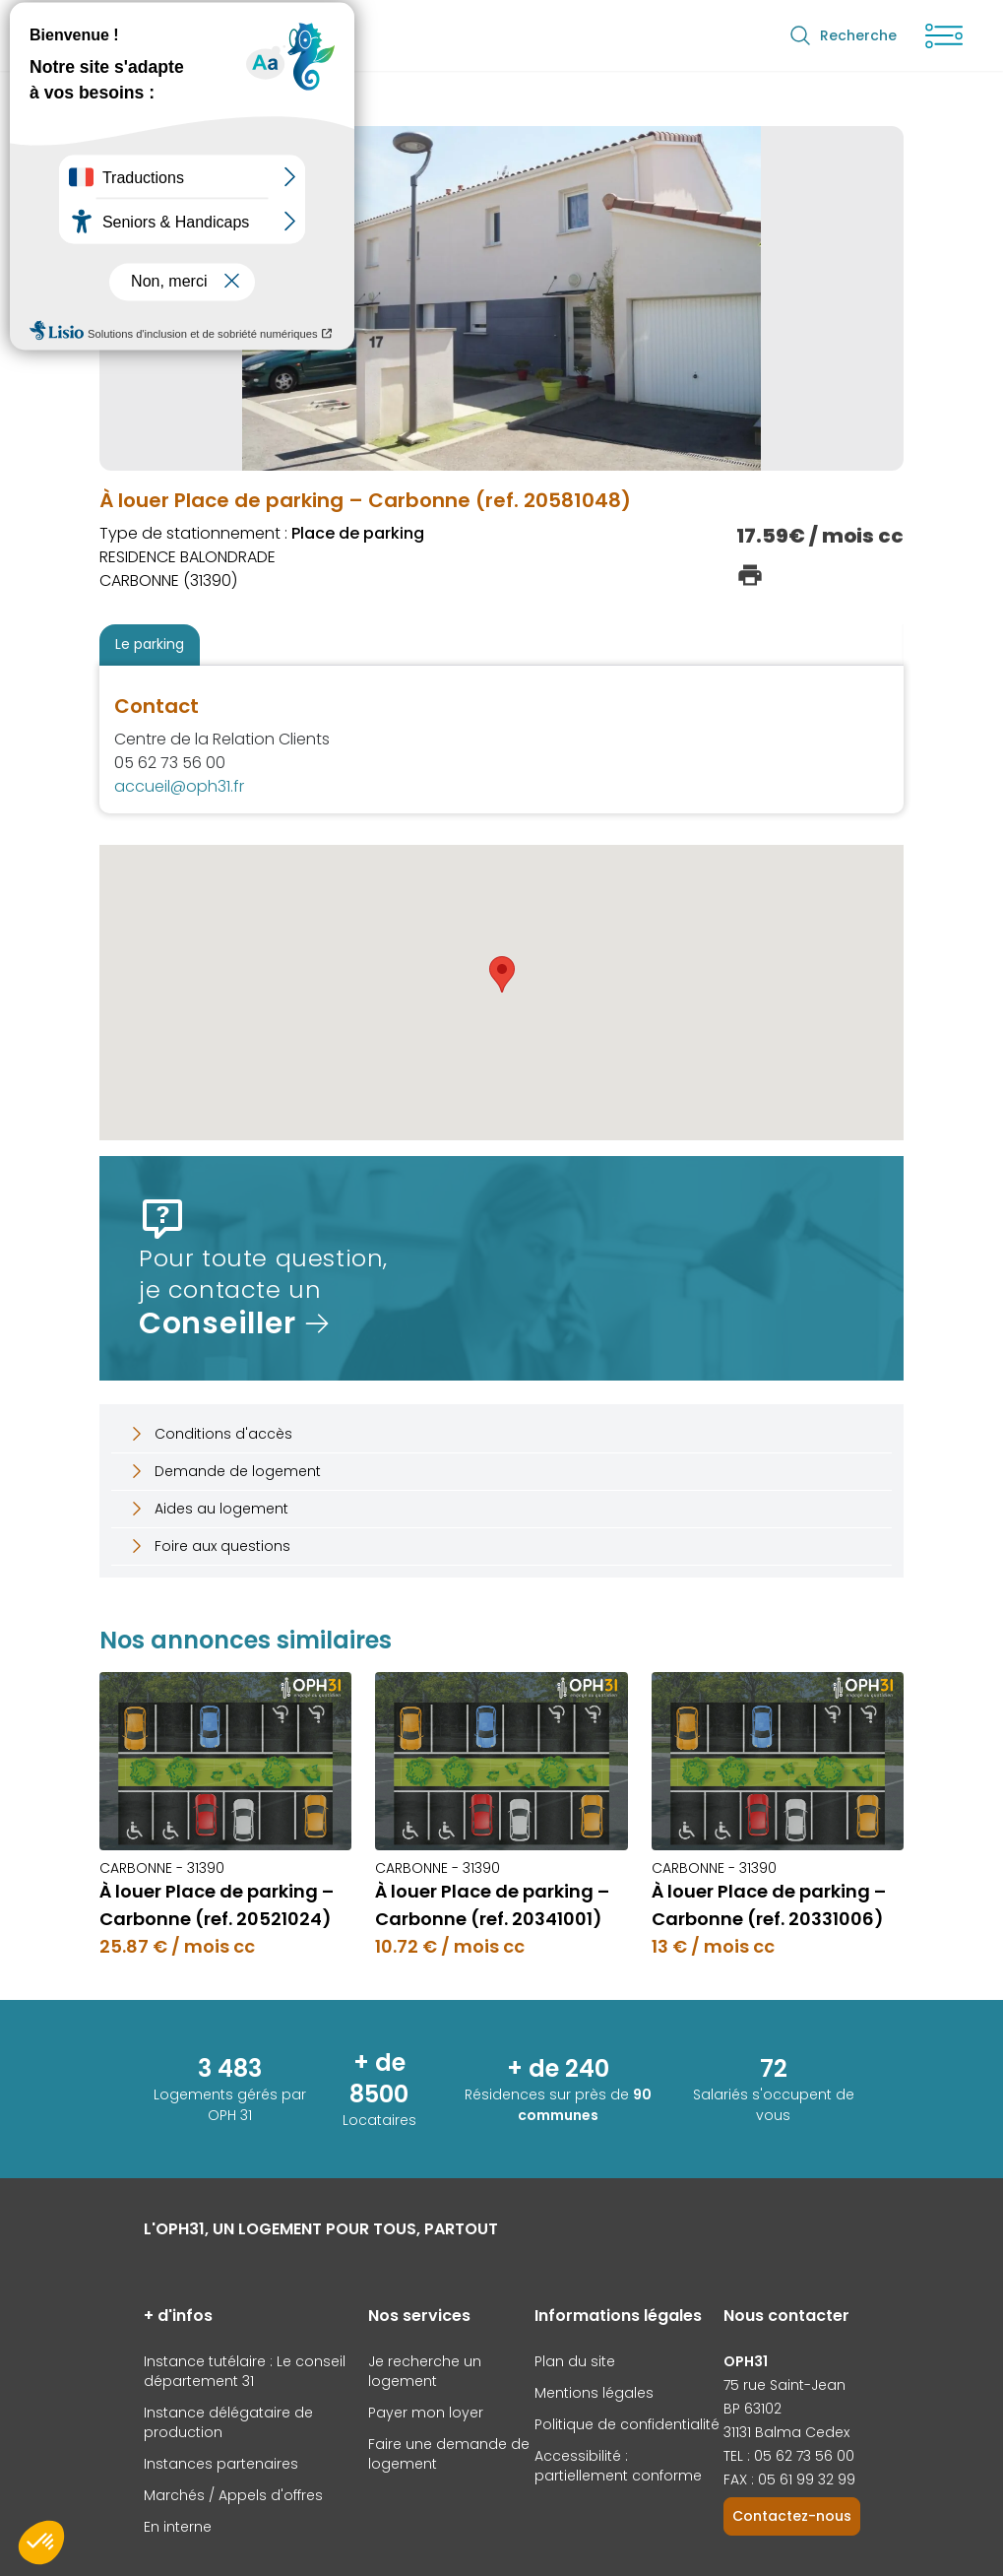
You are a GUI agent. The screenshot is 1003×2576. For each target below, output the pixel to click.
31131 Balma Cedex (786, 2432)
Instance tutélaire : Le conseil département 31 (244, 2371)
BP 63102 (752, 2408)
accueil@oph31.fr (179, 786)
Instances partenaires (221, 2464)
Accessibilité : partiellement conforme (618, 2465)
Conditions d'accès (209, 1434)
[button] (502, 974)
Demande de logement (224, 1471)
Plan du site (574, 2361)
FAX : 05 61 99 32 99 (789, 2479)
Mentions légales (594, 2393)
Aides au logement (207, 1508)
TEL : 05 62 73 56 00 (788, 2456)
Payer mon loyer (425, 2412)
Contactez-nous (791, 2516)
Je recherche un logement (424, 2371)
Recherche (842, 35)
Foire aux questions (208, 1546)
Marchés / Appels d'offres (233, 2495)
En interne (178, 2527)
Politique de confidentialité (627, 2424)
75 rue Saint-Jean (784, 2385)
